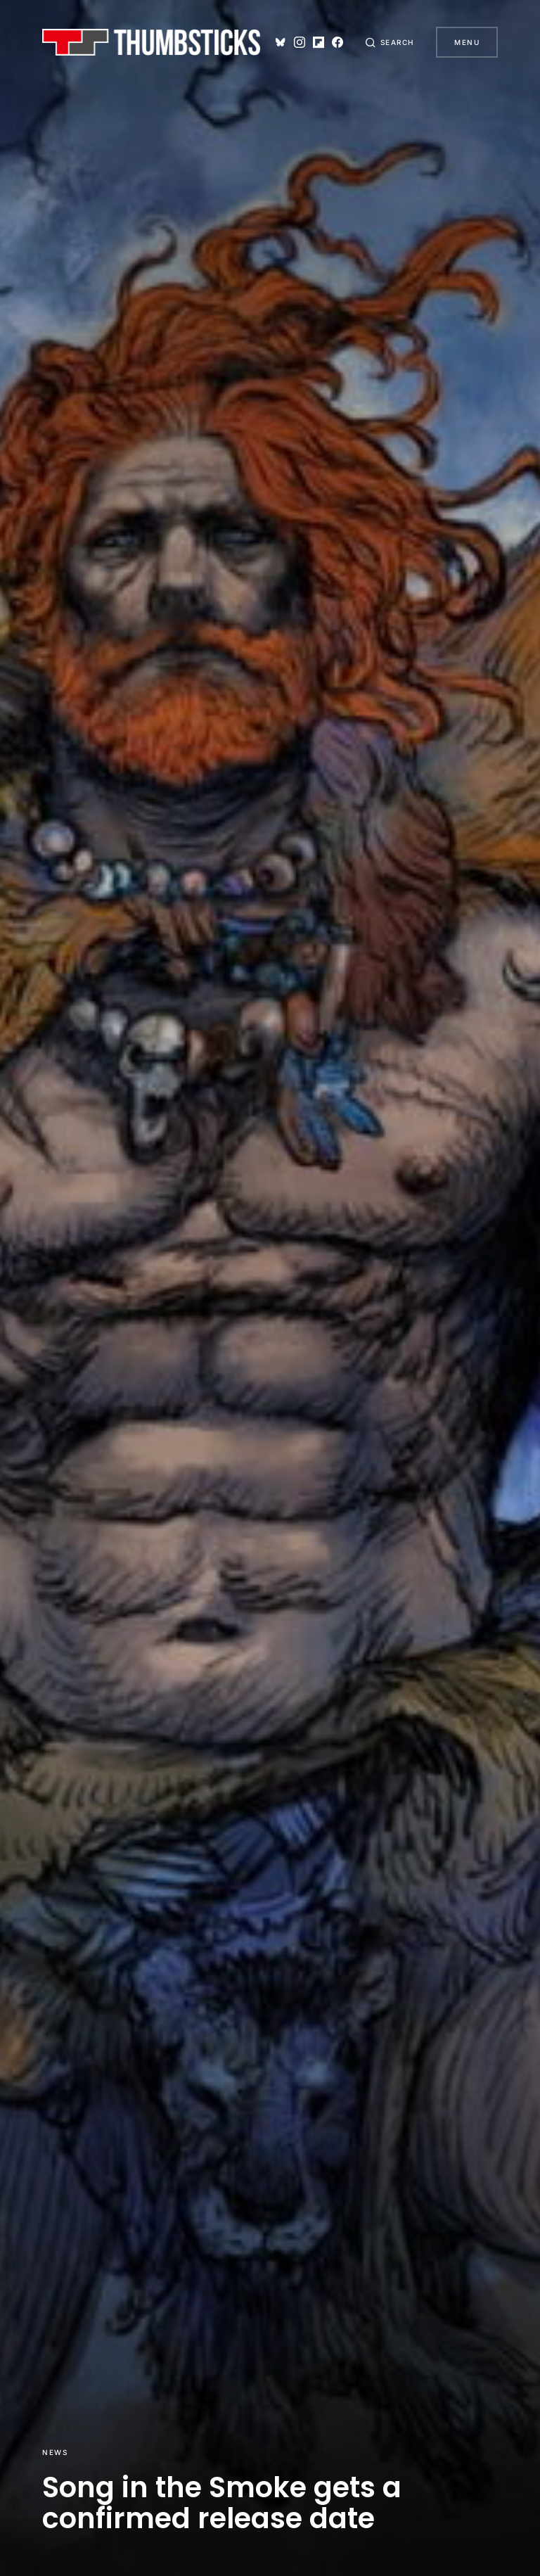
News (55, 2452)
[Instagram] (298, 42)
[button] (389, 42)
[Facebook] (336, 42)
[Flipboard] (317, 42)
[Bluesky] (279, 42)
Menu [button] (467, 42)
